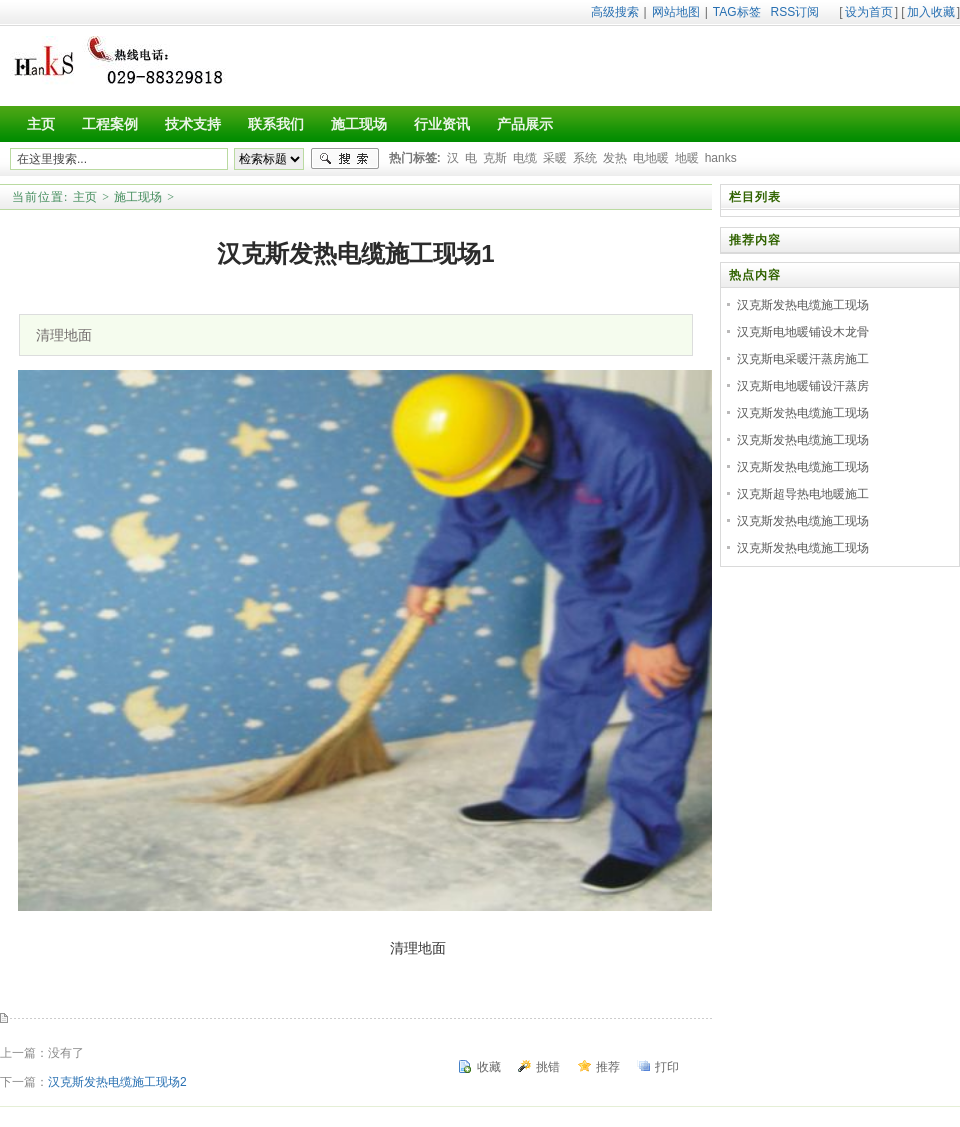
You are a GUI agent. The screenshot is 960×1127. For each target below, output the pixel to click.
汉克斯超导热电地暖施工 (803, 494)
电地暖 (651, 158)
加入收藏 (931, 12)
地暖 (687, 158)
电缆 (525, 158)
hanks (721, 158)
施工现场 (138, 197)
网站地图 (676, 12)
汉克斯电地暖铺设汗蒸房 (803, 386)
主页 (85, 197)
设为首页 (869, 12)
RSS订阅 (795, 12)
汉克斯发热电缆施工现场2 (117, 1082)
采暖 (555, 158)
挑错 (548, 1067)
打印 (667, 1067)
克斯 (495, 158)
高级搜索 (615, 12)
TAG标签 (737, 12)
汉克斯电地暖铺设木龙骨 (803, 332)
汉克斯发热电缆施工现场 (803, 305)
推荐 (608, 1067)
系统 (585, 158)
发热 (615, 158)
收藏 (489, 1067)
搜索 (345, 159)
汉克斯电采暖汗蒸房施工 (803, 359)
